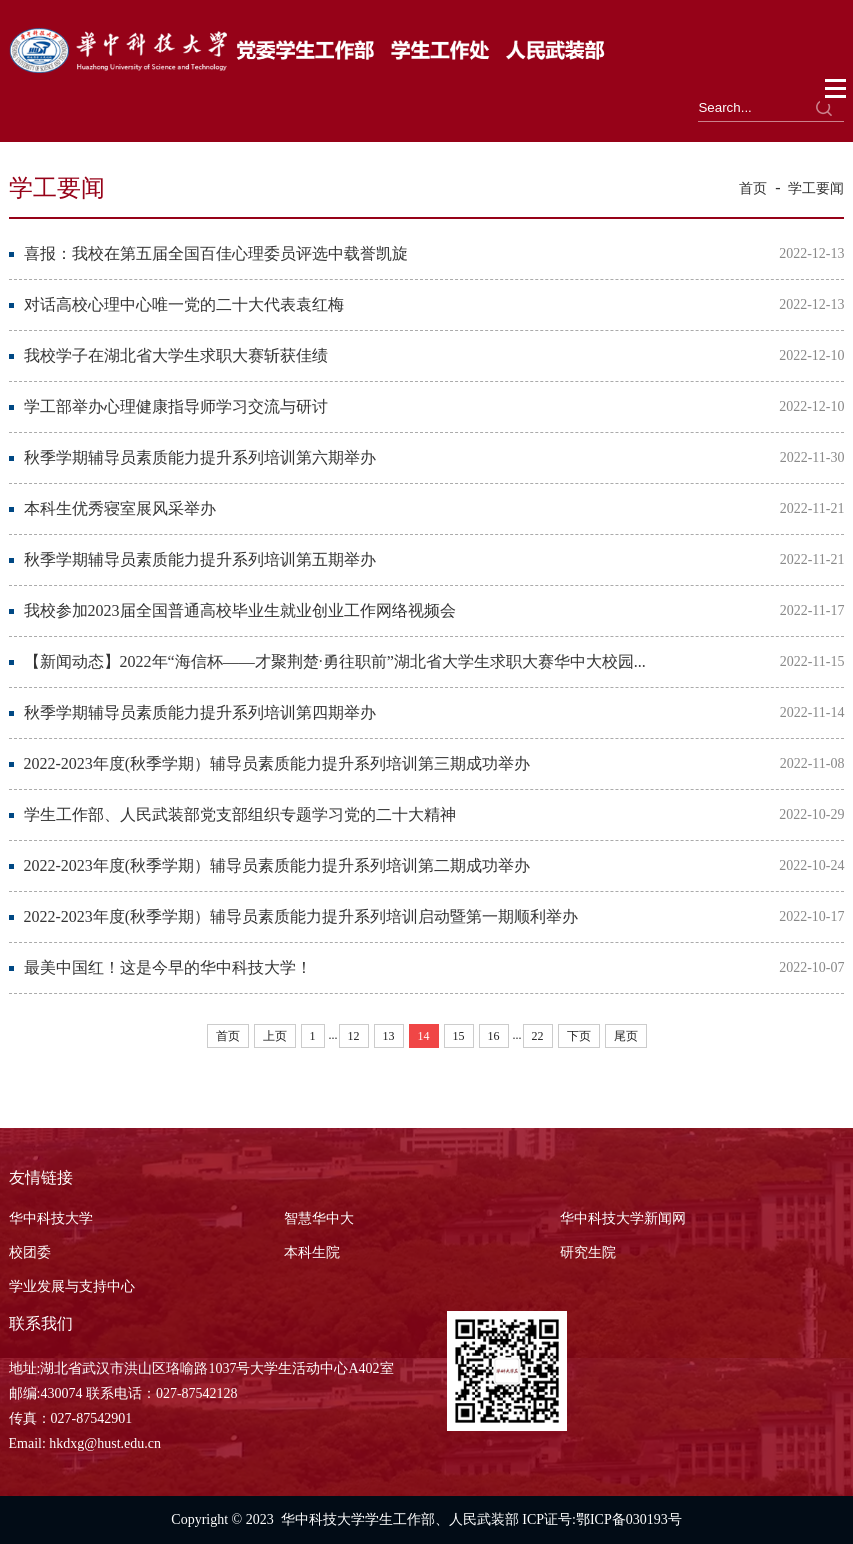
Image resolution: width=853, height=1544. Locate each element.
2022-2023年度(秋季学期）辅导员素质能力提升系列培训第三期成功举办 (277, 763)
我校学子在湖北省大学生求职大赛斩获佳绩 (176, 355)
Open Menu (836, 89)
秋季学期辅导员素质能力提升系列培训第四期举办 (200, 712)
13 (389, 1036)
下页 (579, 1036)
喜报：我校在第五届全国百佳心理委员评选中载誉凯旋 (216, 253)
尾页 (626, 1036)
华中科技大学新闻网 (623, 1218)
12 (354, 1036)
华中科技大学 (51, 1218)
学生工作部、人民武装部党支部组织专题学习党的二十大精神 (240, 814)
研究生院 (588, 1252)
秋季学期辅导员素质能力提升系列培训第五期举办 (200, 559)
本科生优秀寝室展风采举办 (120, 508)
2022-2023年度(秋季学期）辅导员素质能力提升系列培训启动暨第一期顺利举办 (301, 916)
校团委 (30, 1252)
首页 (753, 188)
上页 (275, 1036)
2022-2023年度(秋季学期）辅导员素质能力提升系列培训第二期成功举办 (277, 865)
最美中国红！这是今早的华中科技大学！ (168, 967)
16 (494, 1036)
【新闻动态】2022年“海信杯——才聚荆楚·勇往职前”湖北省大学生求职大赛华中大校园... (335, 661)
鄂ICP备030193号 (629, 1519)
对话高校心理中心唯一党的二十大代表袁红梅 (184, 304)
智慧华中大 (319, 1218)
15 (459, 1036)
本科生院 (312, 1252)
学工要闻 (816, 188)
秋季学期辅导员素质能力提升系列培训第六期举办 (200, 457)
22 (538, 1036)
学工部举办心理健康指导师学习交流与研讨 (176, 406)
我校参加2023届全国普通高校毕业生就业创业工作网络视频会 (240, 610)
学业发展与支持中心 (72, 1286)
